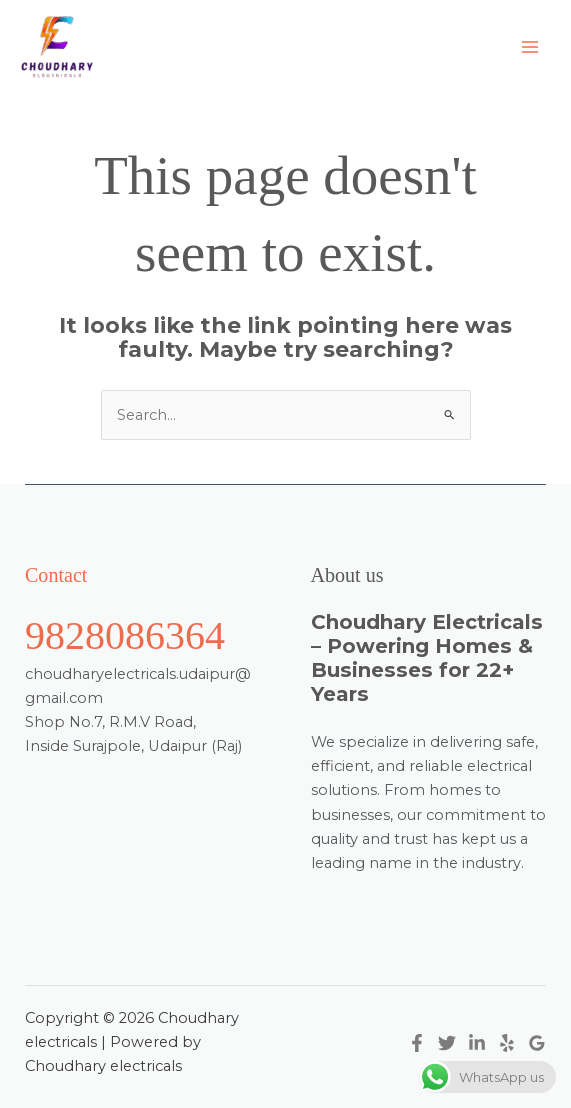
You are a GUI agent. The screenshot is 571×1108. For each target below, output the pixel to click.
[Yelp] (507, 1043)
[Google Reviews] (537, 1043)
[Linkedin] (477, 1043)
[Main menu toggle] (530, 47)
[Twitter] (447, 1043)
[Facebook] (417, 1043)
